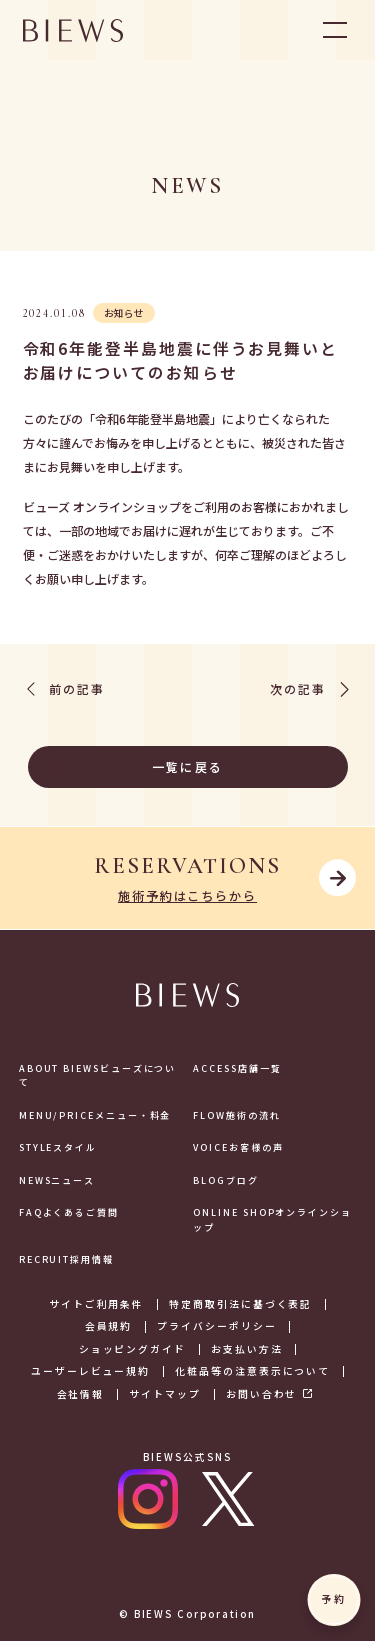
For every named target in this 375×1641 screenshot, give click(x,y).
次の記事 (311, 689)
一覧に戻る (136, 766)
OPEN (335, 30)
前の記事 (64, 689)
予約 (334, 1599)
